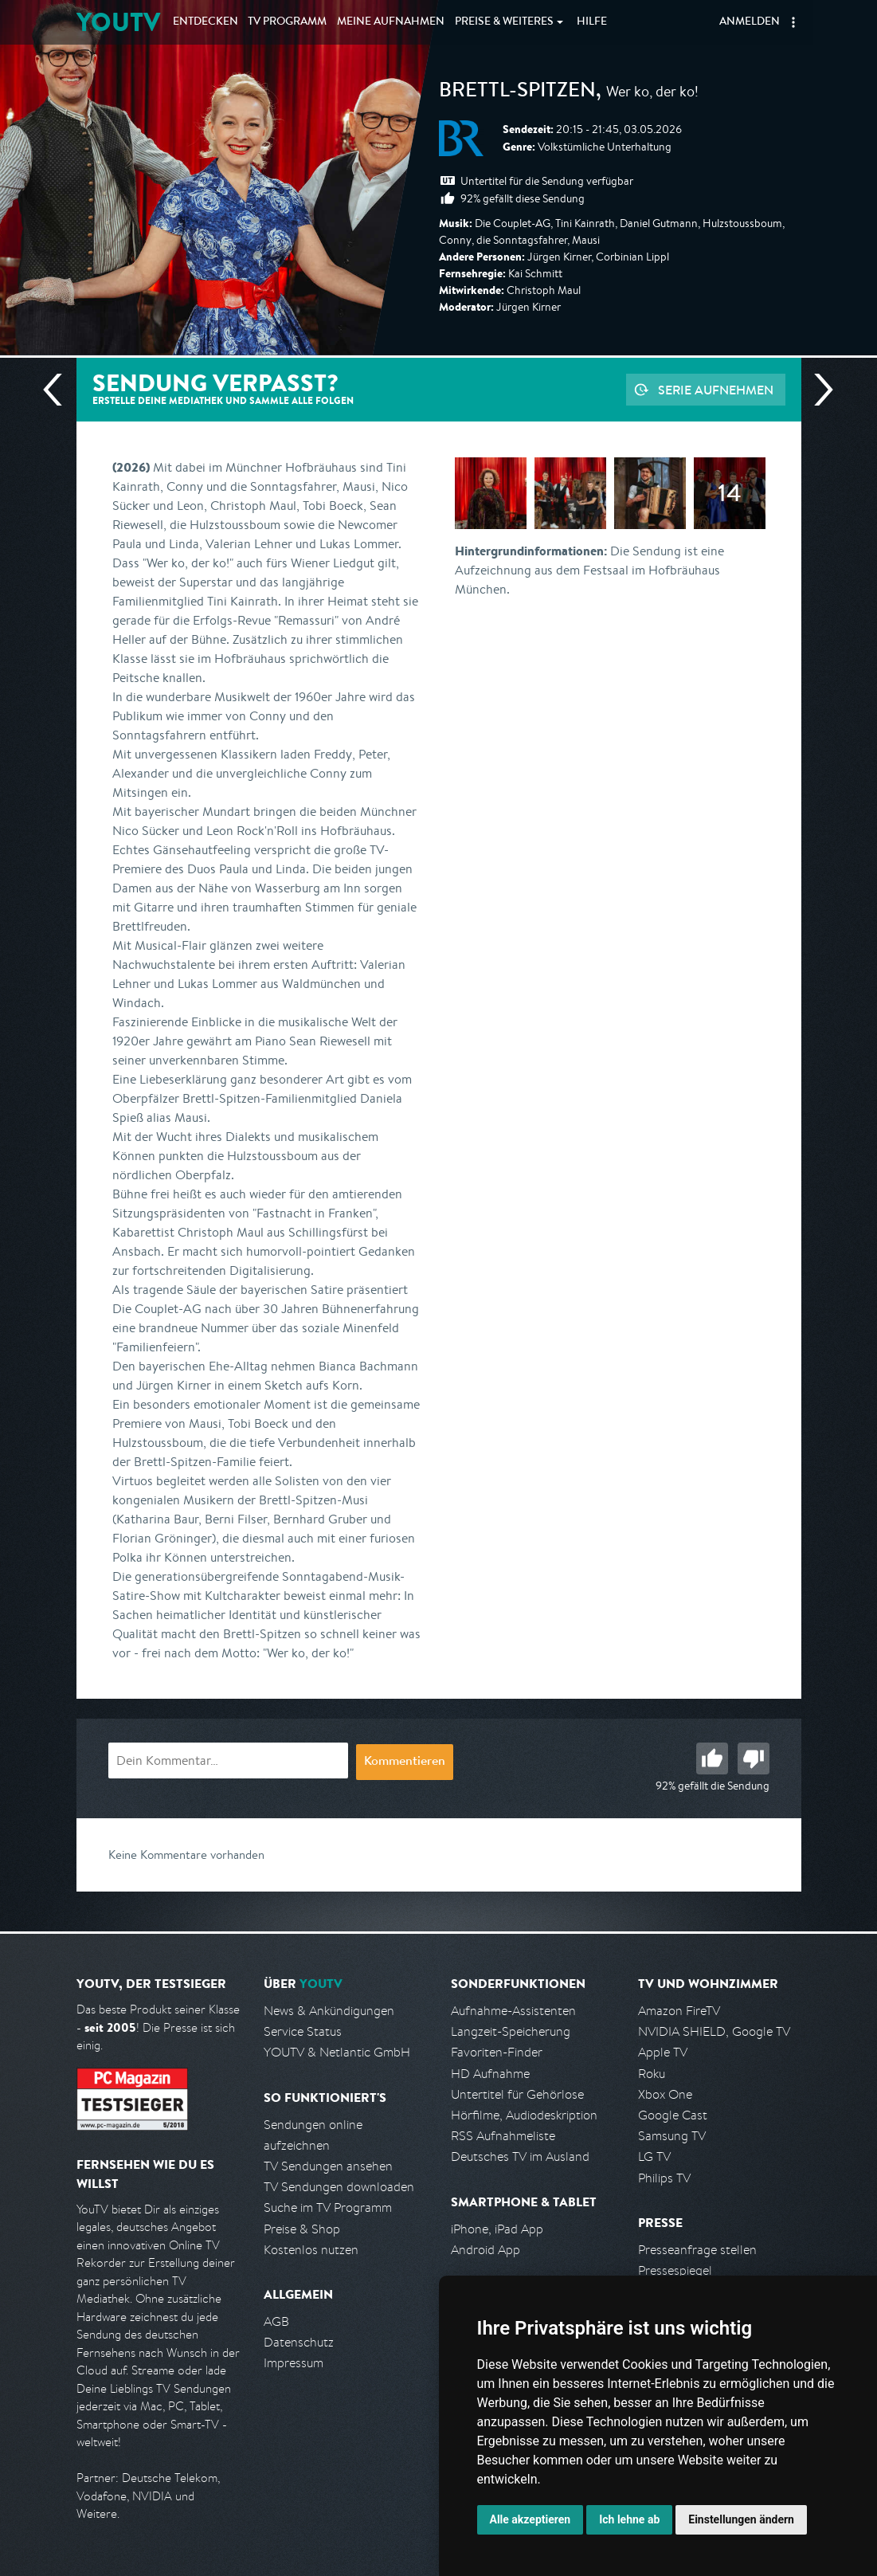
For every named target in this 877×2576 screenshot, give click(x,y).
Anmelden (749, 22)
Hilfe (592, 22)
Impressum (293, 2362)
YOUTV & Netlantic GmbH (337, 2052)
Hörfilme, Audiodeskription (524, 2115)
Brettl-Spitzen (517, 92)
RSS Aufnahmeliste (503, 2135)
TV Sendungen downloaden (339, 2186)
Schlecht (753, 1758)
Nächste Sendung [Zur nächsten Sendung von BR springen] (817, 390)
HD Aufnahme (490, 2073)
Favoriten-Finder (496, 2052)
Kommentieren (404, 1762)
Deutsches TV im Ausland (520, 2156)
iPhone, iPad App (497, 2229)
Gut (712, 1758)
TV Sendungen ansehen (328, 2166)
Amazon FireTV (679, 2010)
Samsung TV (672, 2135)
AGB (276, 2321)
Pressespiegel (675, 2270)
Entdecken (205, 22)
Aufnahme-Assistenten (513, 2010)
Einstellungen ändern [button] (741, 2519)
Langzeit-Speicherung (510, 2031)
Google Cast (672, 2115)
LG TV (654, 2156)
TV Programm (287, 22)
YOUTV (118, 22)
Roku (651, 2073)
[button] (793, 22)
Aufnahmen (390, 22)
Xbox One (665, 2094)
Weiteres (504, 22)
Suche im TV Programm (328, 2207)
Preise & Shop (302, 2229)
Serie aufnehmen (715, 389)
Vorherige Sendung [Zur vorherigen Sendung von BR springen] (59, 390)
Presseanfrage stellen (697, 2249)
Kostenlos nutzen (311, 2249)
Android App (485, 2249)
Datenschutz (299, 2342)
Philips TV (664, 2178)
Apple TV (662, 2052)
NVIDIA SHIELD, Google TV (714, 2031)
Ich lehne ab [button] (629, 2519)
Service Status (303, 2031)
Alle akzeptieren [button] (530, 2519)
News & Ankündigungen (329, 2010)
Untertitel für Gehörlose (517, 2094)
